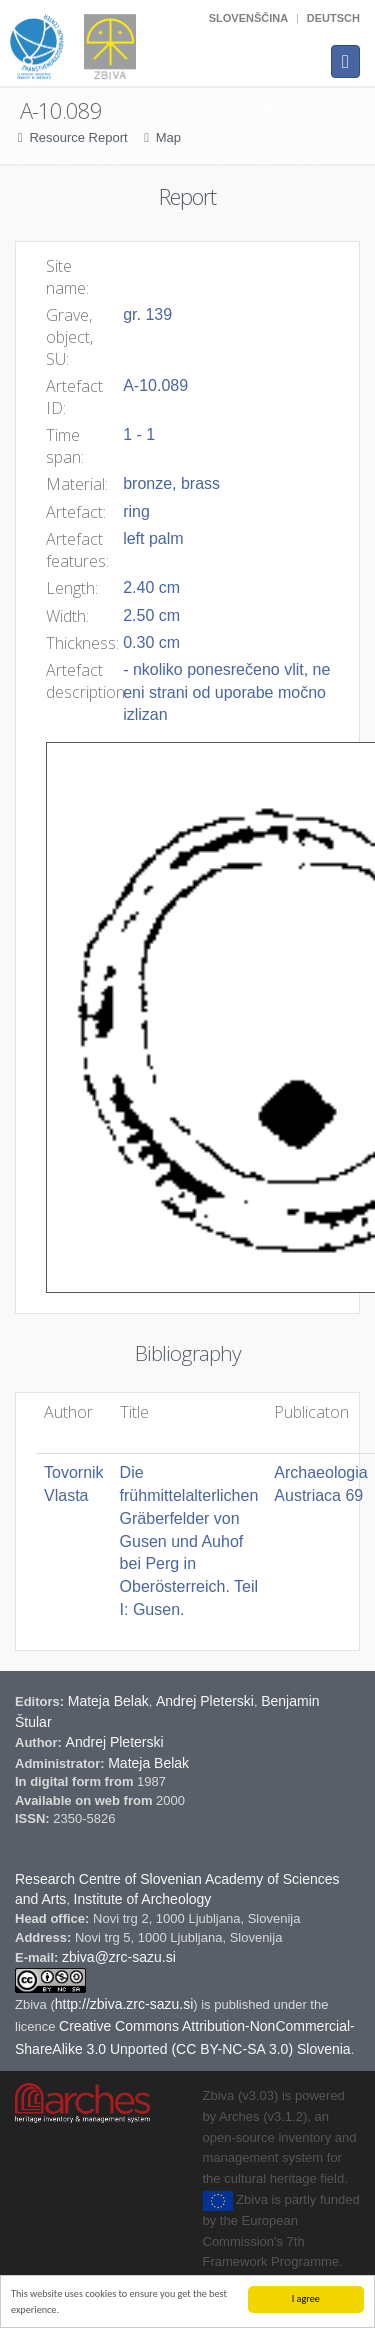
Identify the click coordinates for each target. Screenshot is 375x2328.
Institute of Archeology (143, 1899)
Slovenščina (248, 18)
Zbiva (32, 2004)
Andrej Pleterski (205, 1701)
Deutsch (333, 18)
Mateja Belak (108, 1701)
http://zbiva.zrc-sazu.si (124, 2004)
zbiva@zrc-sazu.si (119, 1957)
